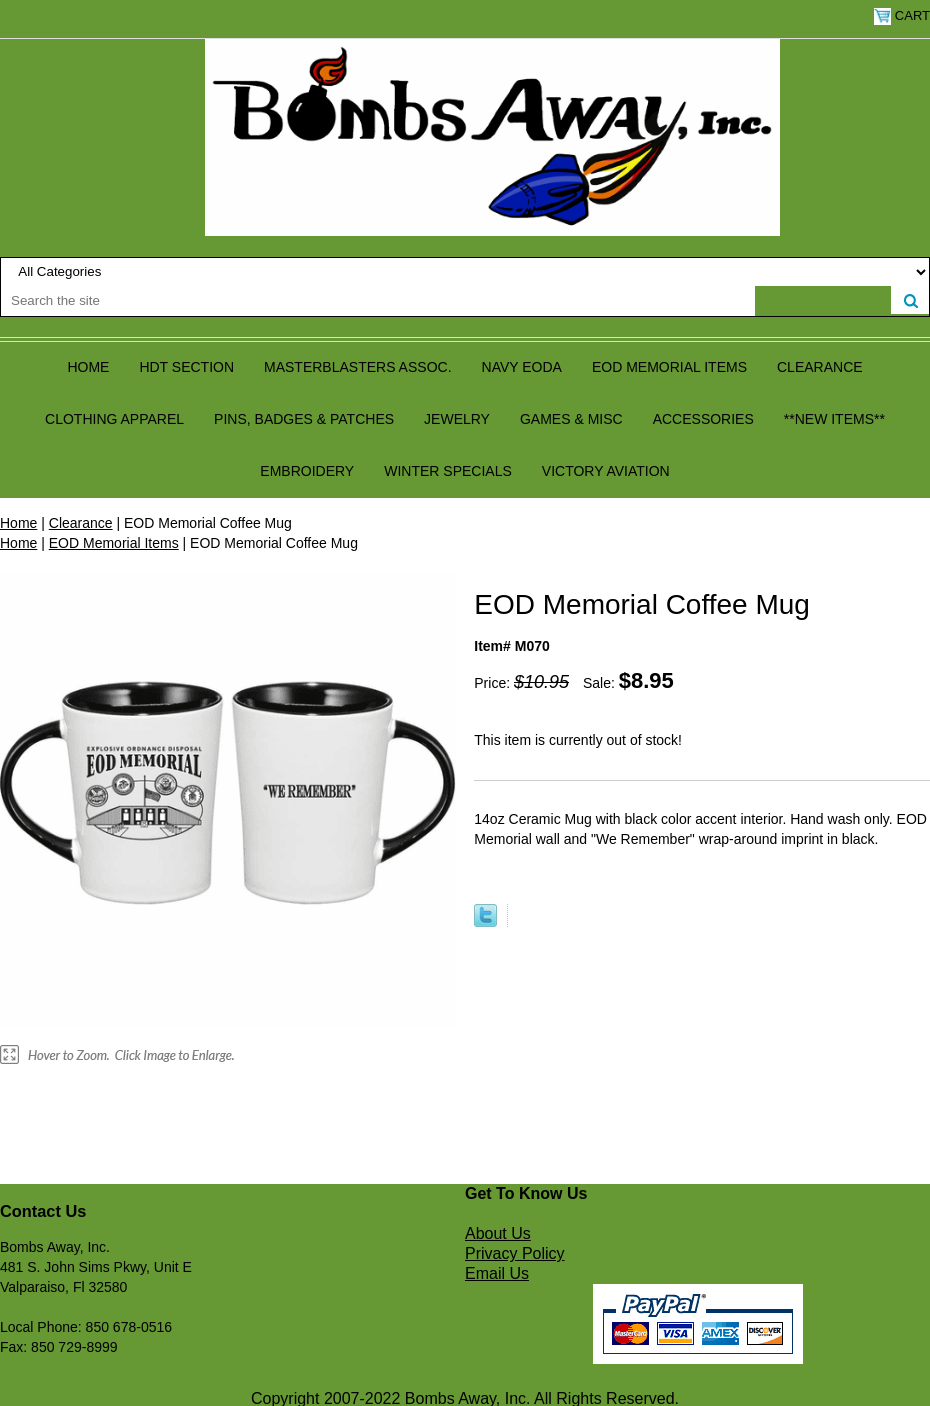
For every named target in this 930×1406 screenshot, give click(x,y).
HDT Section (186, 367)
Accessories (703, 419)
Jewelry (457, 419)
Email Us (497, 1273)
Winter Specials (448, 471)
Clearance (820, 367)
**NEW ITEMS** (834, 419)
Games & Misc (571, 419)
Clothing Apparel (114, 419)
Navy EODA (522, 367)
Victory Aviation (606, 471)
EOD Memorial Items (669, 367)
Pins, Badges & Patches (304, 419)
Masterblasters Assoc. (358, 367)
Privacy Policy (515, 1253)
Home (88, 367)
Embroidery (307, 471)
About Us (498, 1233)
